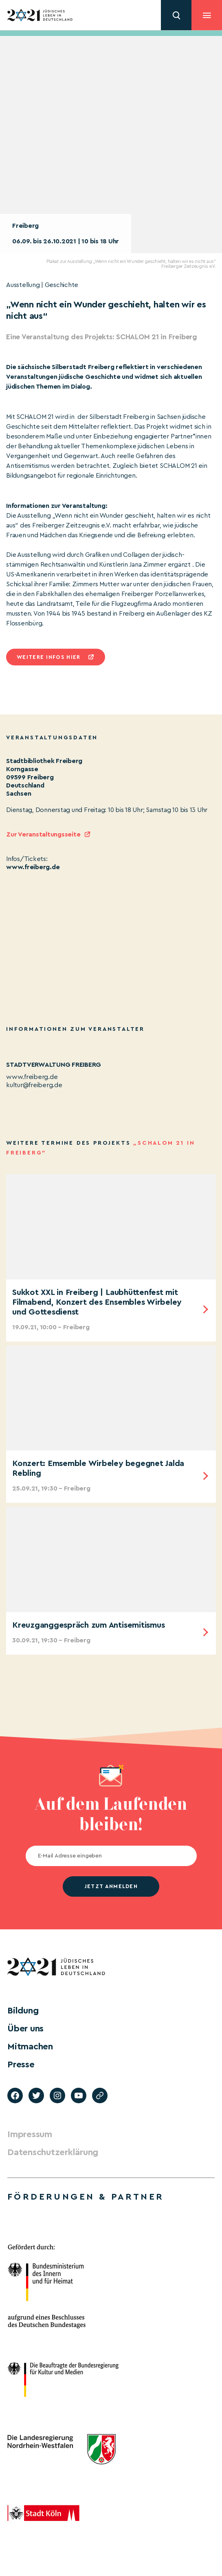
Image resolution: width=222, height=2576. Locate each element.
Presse (21, 2064)
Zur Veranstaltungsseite (43, 834)
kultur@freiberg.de (34, 1085)
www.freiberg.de (32, 867)
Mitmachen (30, 2046)
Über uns (25, 2028)
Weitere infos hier (48, 657)
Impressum (29, 2134)
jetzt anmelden (111, 1886)
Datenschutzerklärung (52, 2152)
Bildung (22, 2010)
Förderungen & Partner (85, 2196)
